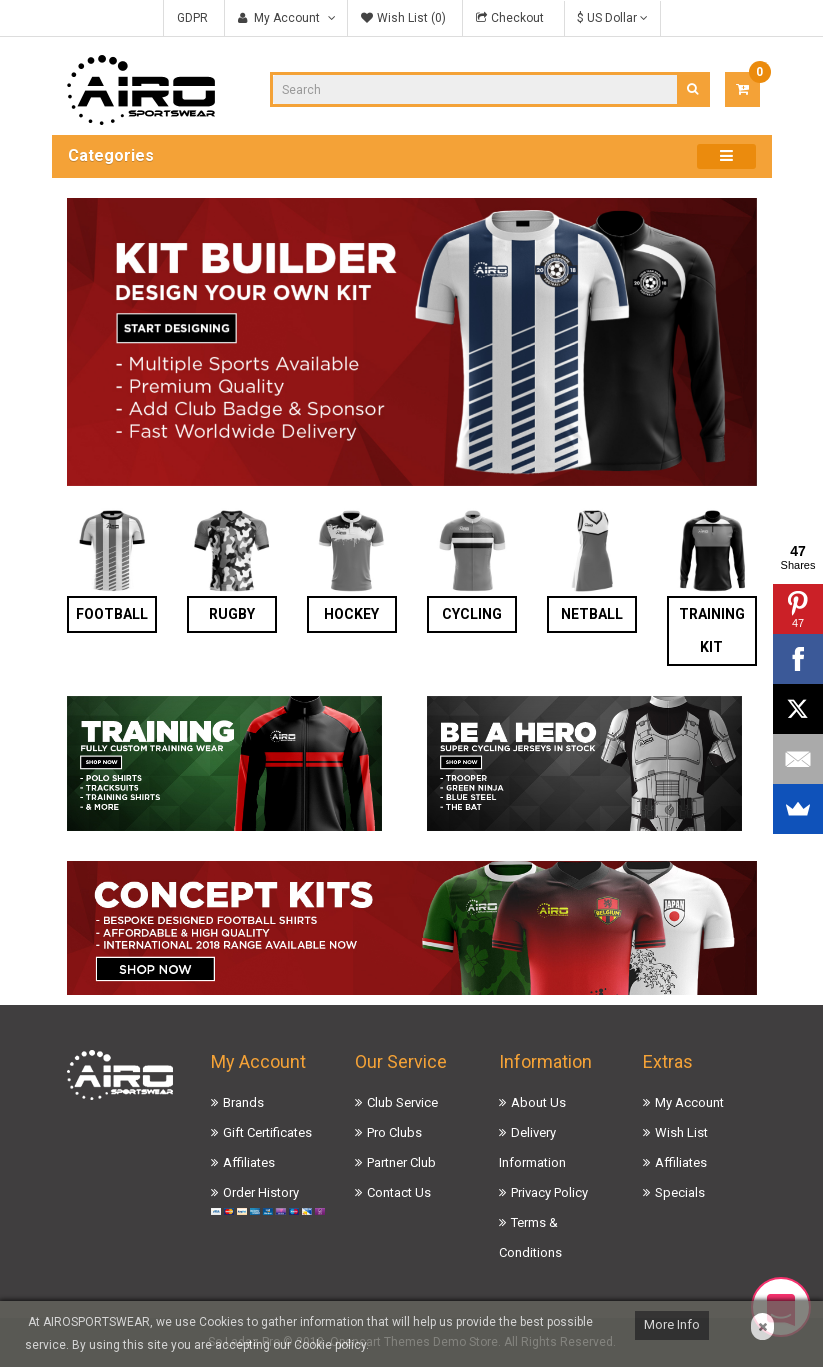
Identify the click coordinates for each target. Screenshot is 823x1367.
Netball (592, 614)
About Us (538, 1102)
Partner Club (401, 1162)
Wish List (681, 1132)
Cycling (472, 614)
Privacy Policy (549, 1192)
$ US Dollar (612, 18)
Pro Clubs (394, 1132)
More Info (672, 1324)
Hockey (351, 614)
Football (112, 614)
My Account (689, 1102)
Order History (261, 1192)
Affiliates (249, 1162)
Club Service (402, 1102)
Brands (243, 1102)
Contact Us (399, 1192)
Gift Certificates (267, 1132)
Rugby (232, 614)
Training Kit (712, 630)
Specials (680, 1192)
